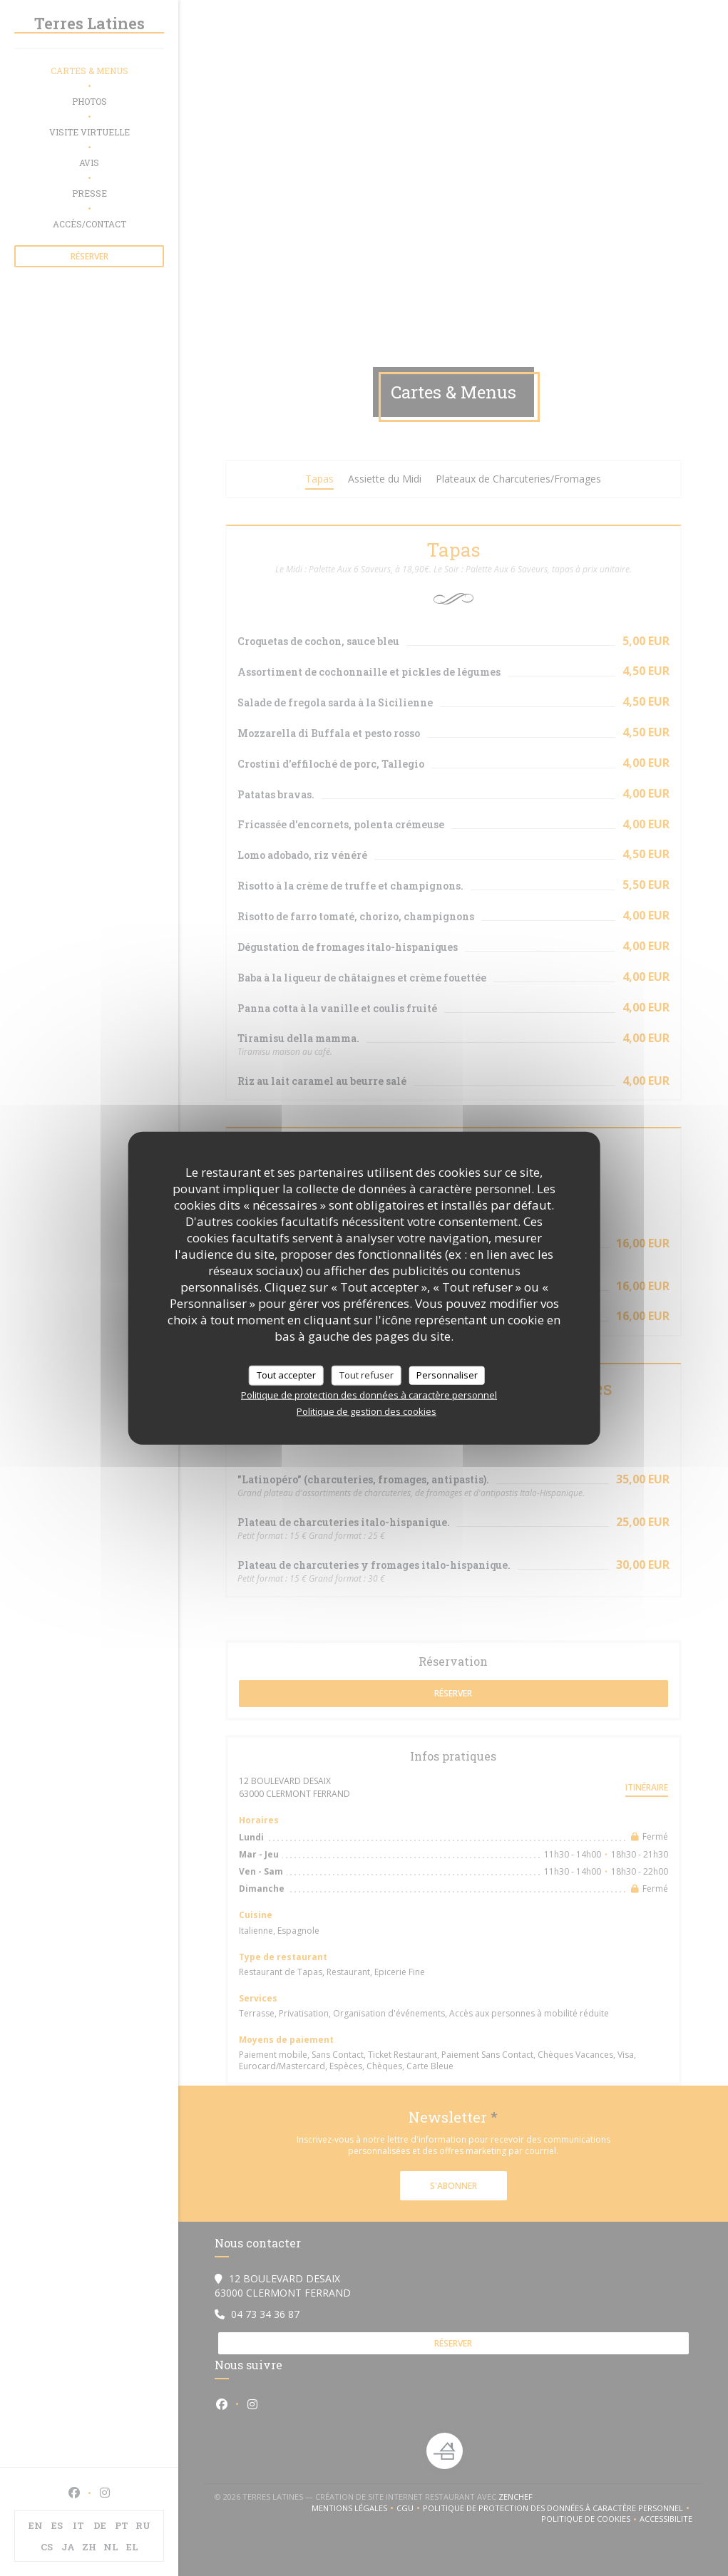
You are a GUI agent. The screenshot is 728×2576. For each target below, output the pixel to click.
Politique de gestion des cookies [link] (366, 1410)
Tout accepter (286, 1375)
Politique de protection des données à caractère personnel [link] (369, 1394)
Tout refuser (366, 1375)
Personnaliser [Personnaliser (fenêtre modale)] (447, 1375)
